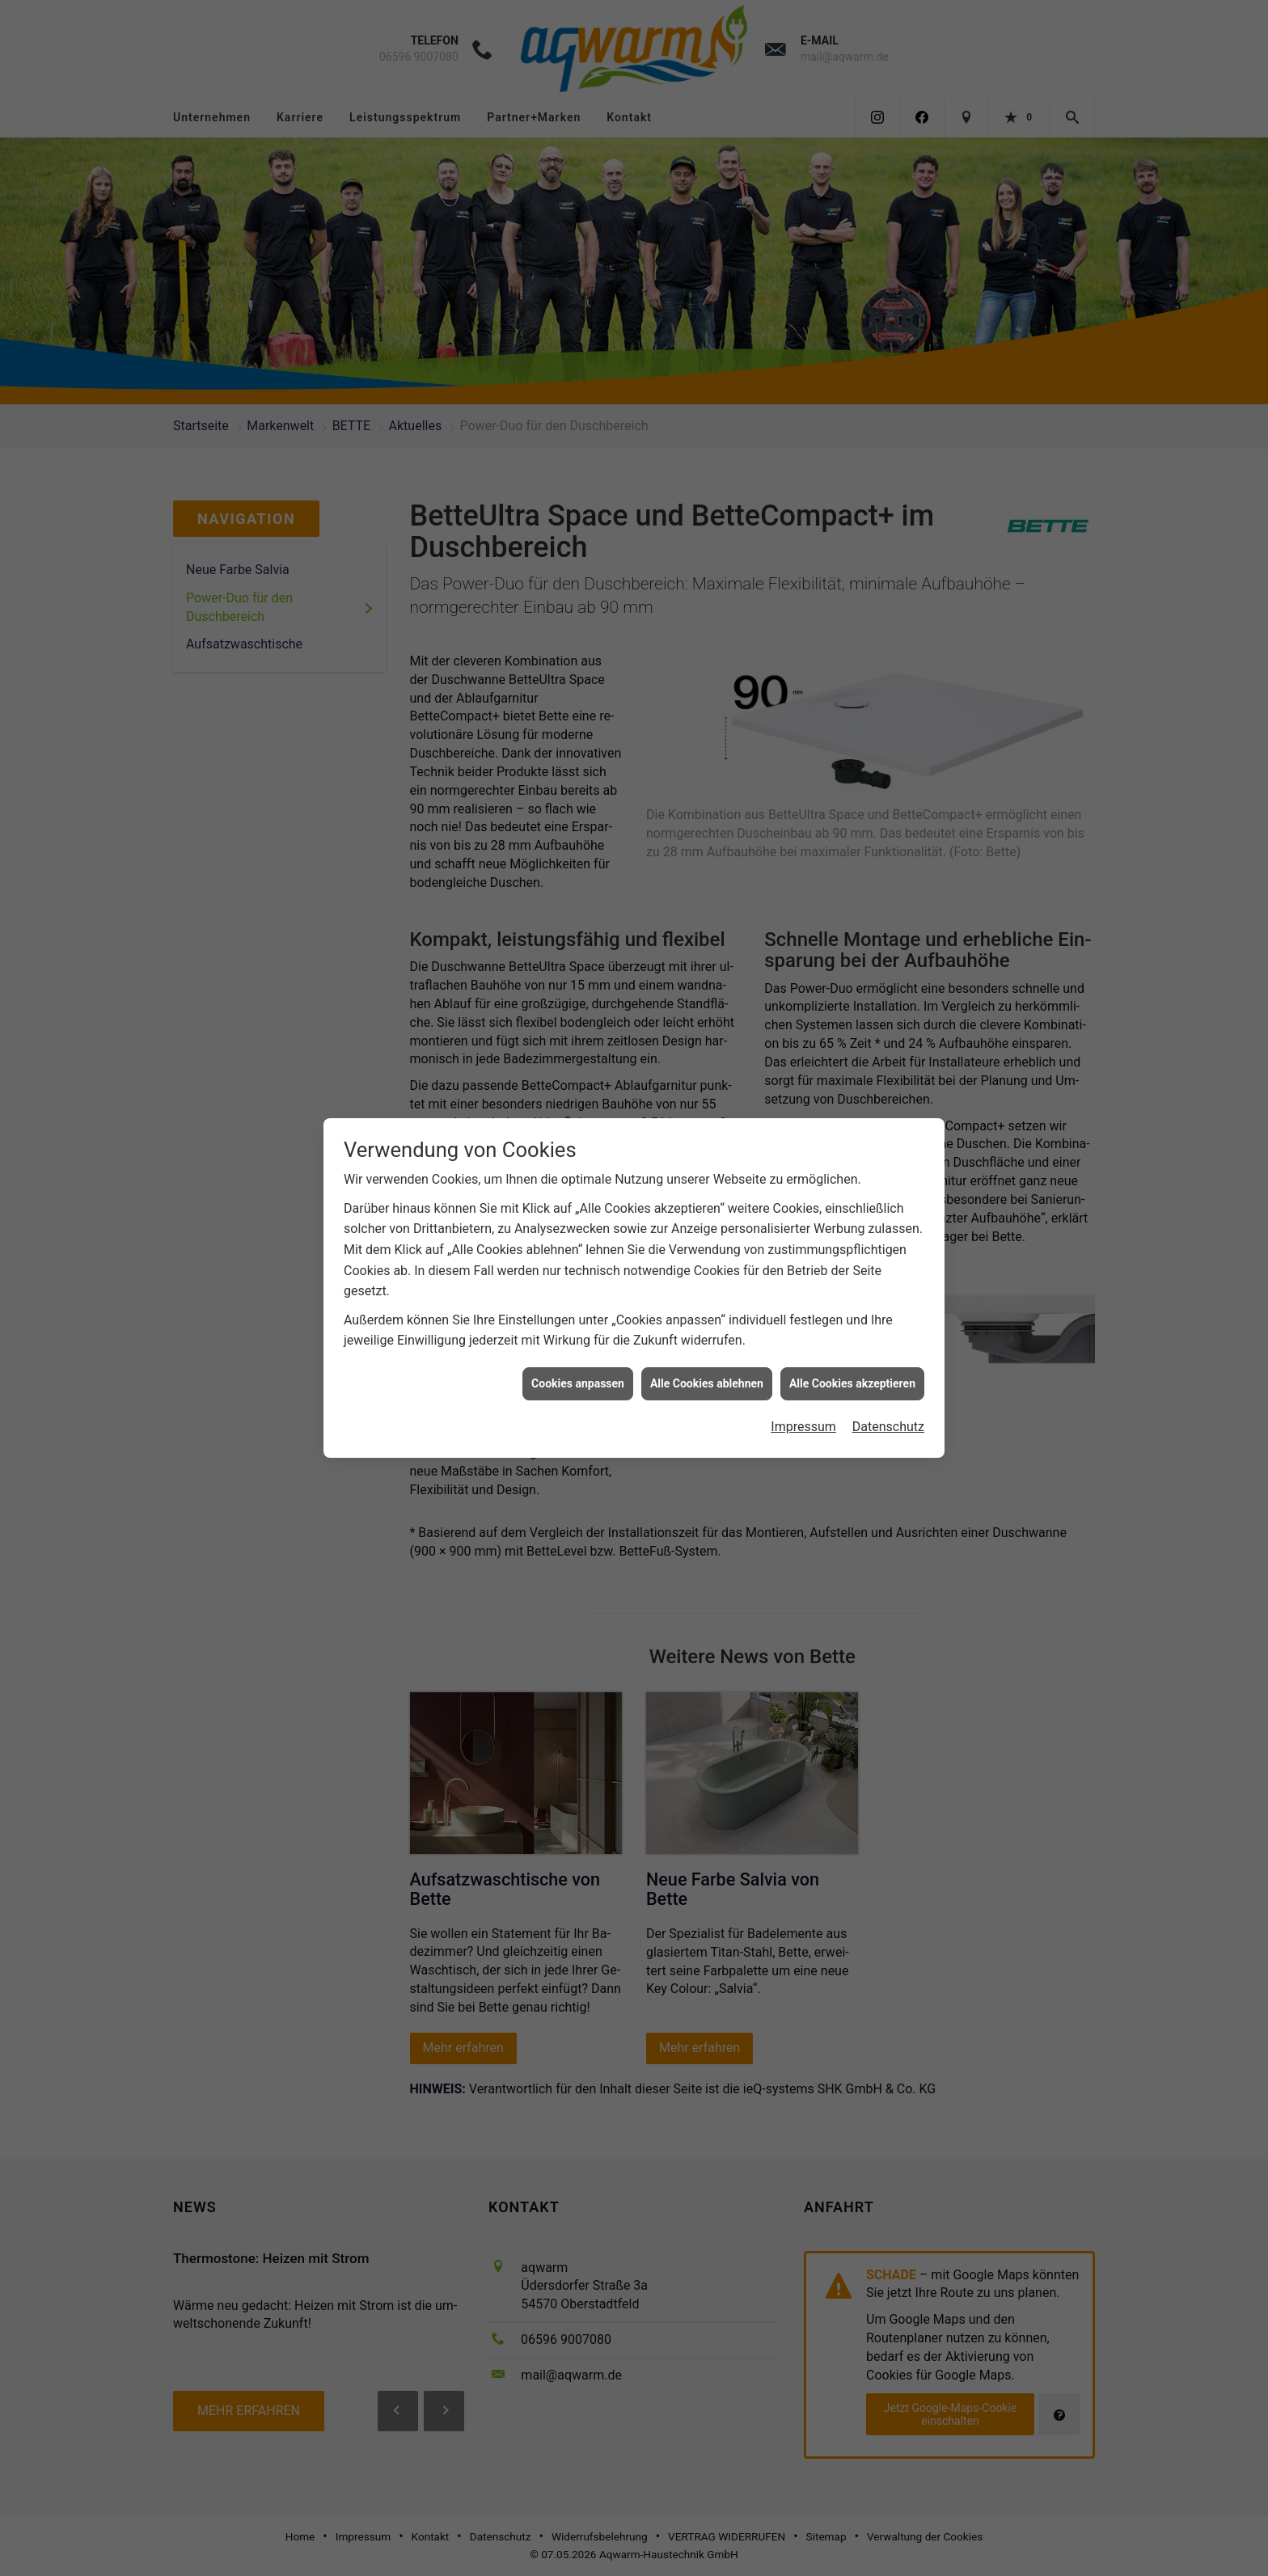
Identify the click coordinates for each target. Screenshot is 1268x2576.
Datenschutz (888, 1417)
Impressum (803, 1417)
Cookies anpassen (577, 1374)
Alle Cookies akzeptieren (852, 1374)
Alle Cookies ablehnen (706, 1374)
